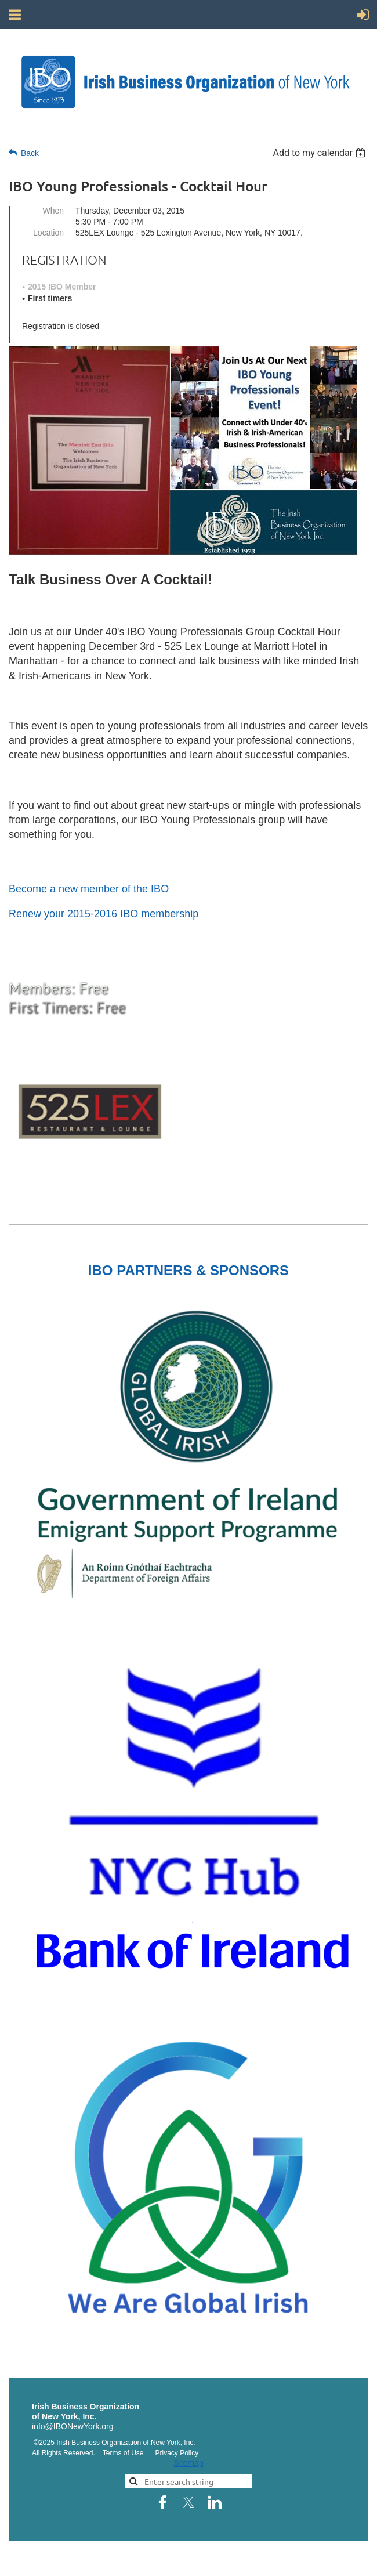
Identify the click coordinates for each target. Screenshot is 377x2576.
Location (48, 232)
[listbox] (320, 153)
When (53, 210)
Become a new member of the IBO (89, 889)
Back (30, 153)
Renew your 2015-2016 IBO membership (103, 914)
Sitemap (188, 2463)
